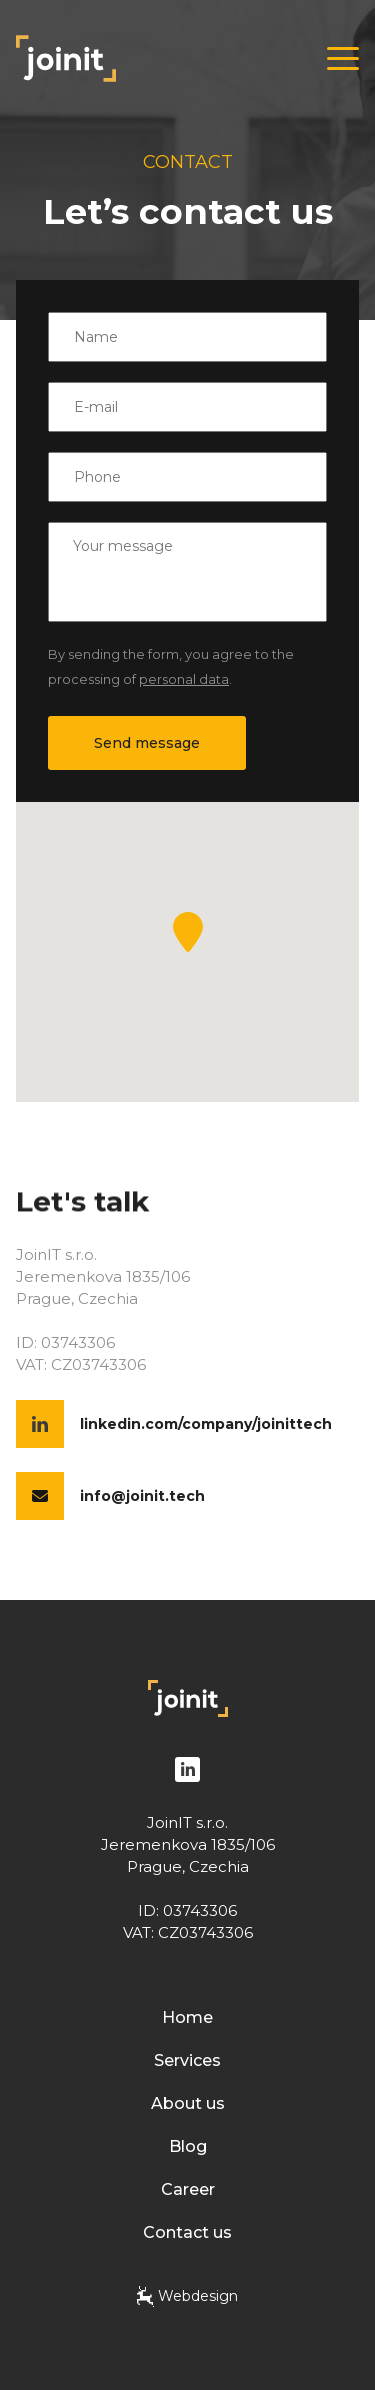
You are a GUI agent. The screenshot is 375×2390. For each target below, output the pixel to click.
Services (187, 2060)
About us (188, 2103)
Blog (188, 2146)
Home (187, 2017)
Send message (147, 743)
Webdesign (187, 2296)
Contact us (187, 2232)
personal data (184, 679)
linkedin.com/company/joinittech (206, 1424)
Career (188, 2189)
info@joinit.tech (142, 1496)
